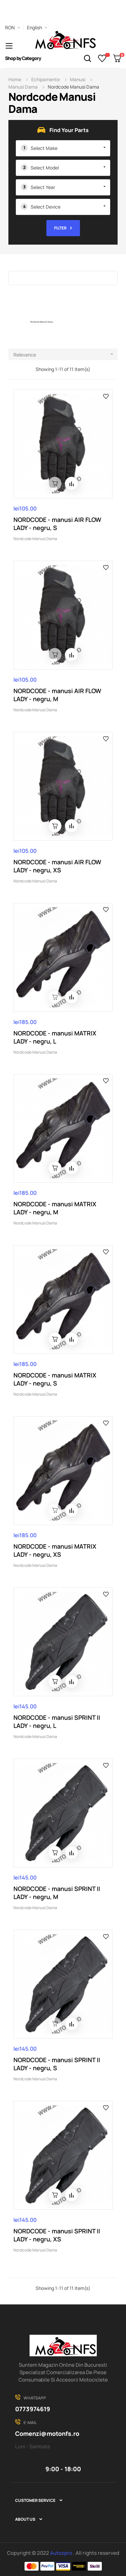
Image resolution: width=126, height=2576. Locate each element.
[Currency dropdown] (12, 27)
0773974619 (32, 2409)
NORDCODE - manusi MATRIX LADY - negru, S (54, 1379)
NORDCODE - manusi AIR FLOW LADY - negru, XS (57, 866)
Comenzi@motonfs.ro (47, 2433)
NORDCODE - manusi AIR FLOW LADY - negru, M (57, 695)
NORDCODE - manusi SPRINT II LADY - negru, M (56, 1893)
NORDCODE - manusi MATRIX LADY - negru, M (54, 1208)
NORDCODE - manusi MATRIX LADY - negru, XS (54, 1550)
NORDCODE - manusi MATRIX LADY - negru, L (54, 1037)
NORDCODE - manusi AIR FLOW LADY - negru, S (57, 524)
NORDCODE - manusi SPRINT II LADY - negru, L (56, 1721)
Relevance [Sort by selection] (65, 354)
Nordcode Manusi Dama (35, 538)
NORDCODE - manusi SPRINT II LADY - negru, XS (56, 2235)
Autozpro (61, 2552)
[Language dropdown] (37, 27)
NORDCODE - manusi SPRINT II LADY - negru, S (56, 2064)
